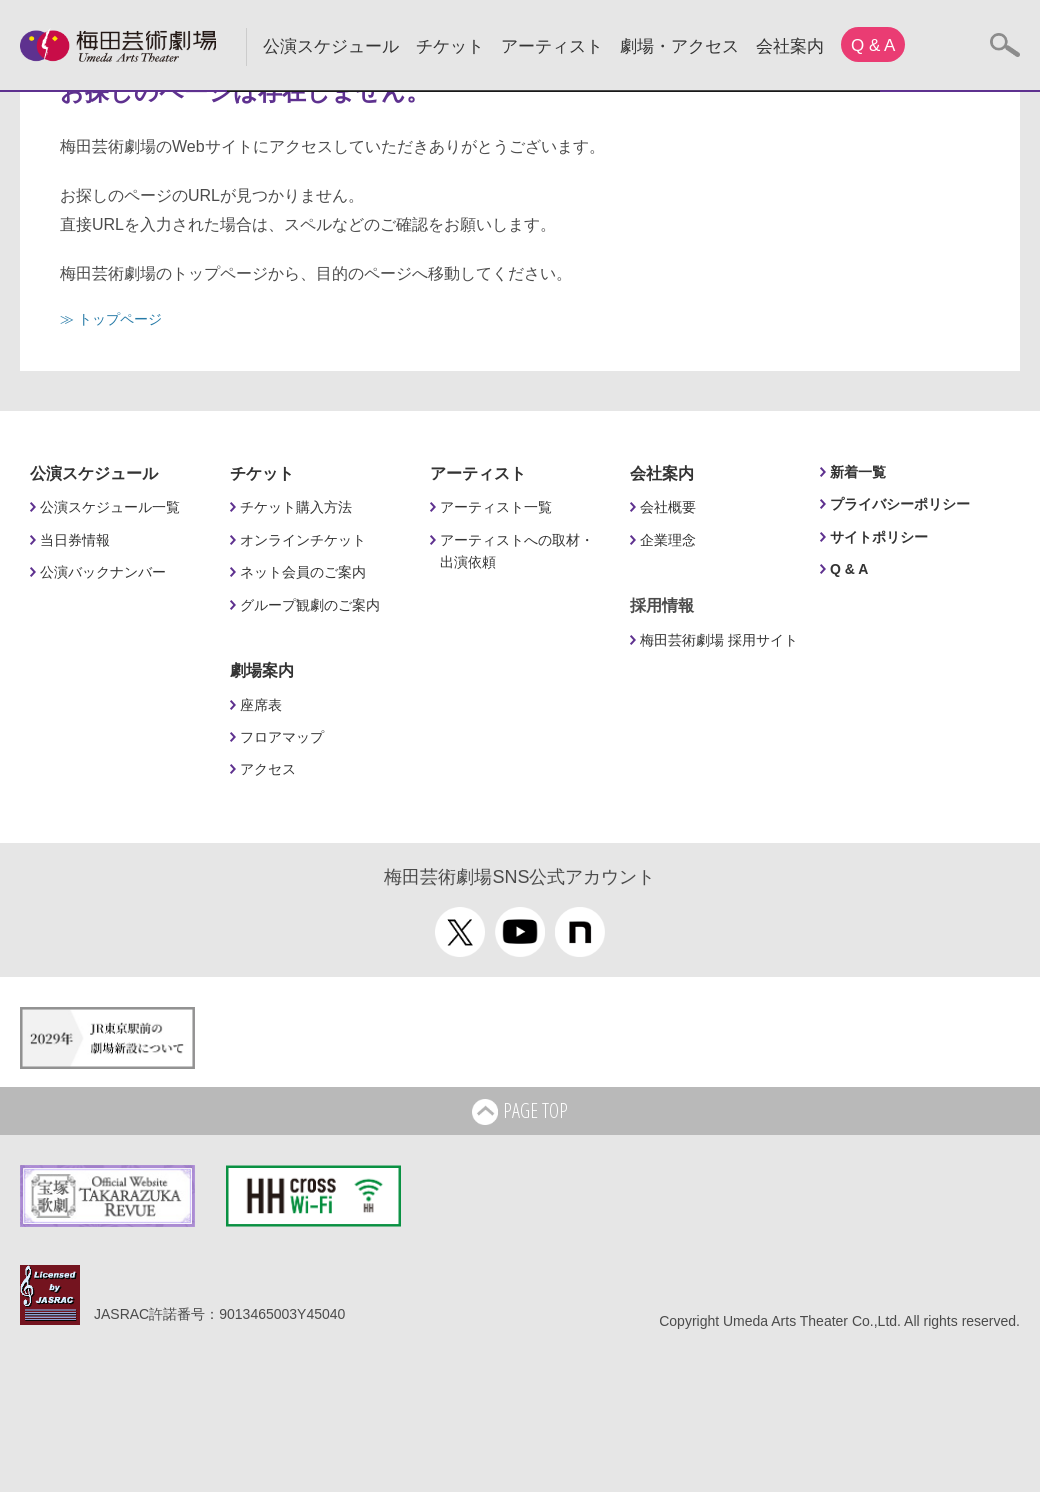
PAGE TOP (520, 1112)
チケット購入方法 (296, 507)
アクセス (268, 769)
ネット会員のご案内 (303, 572)
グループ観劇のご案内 (310, 605)
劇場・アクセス (679, 46)
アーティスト (552, 46)
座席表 (261, 705)
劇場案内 (262, 670)
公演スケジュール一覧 (110, 507)
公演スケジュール (331, 46)
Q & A (873, 45)
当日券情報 (75, 540)
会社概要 (668, 507)
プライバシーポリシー (900, 504)
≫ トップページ (111, 319)
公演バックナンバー (103, 572)
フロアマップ (282, 737)
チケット (450, 46)
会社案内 (790, 46)
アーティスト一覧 (496, 507)
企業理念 (668, 540)
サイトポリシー (879, 537)
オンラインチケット (303, 540)
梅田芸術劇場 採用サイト (719, 640)
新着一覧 (858, 472)
